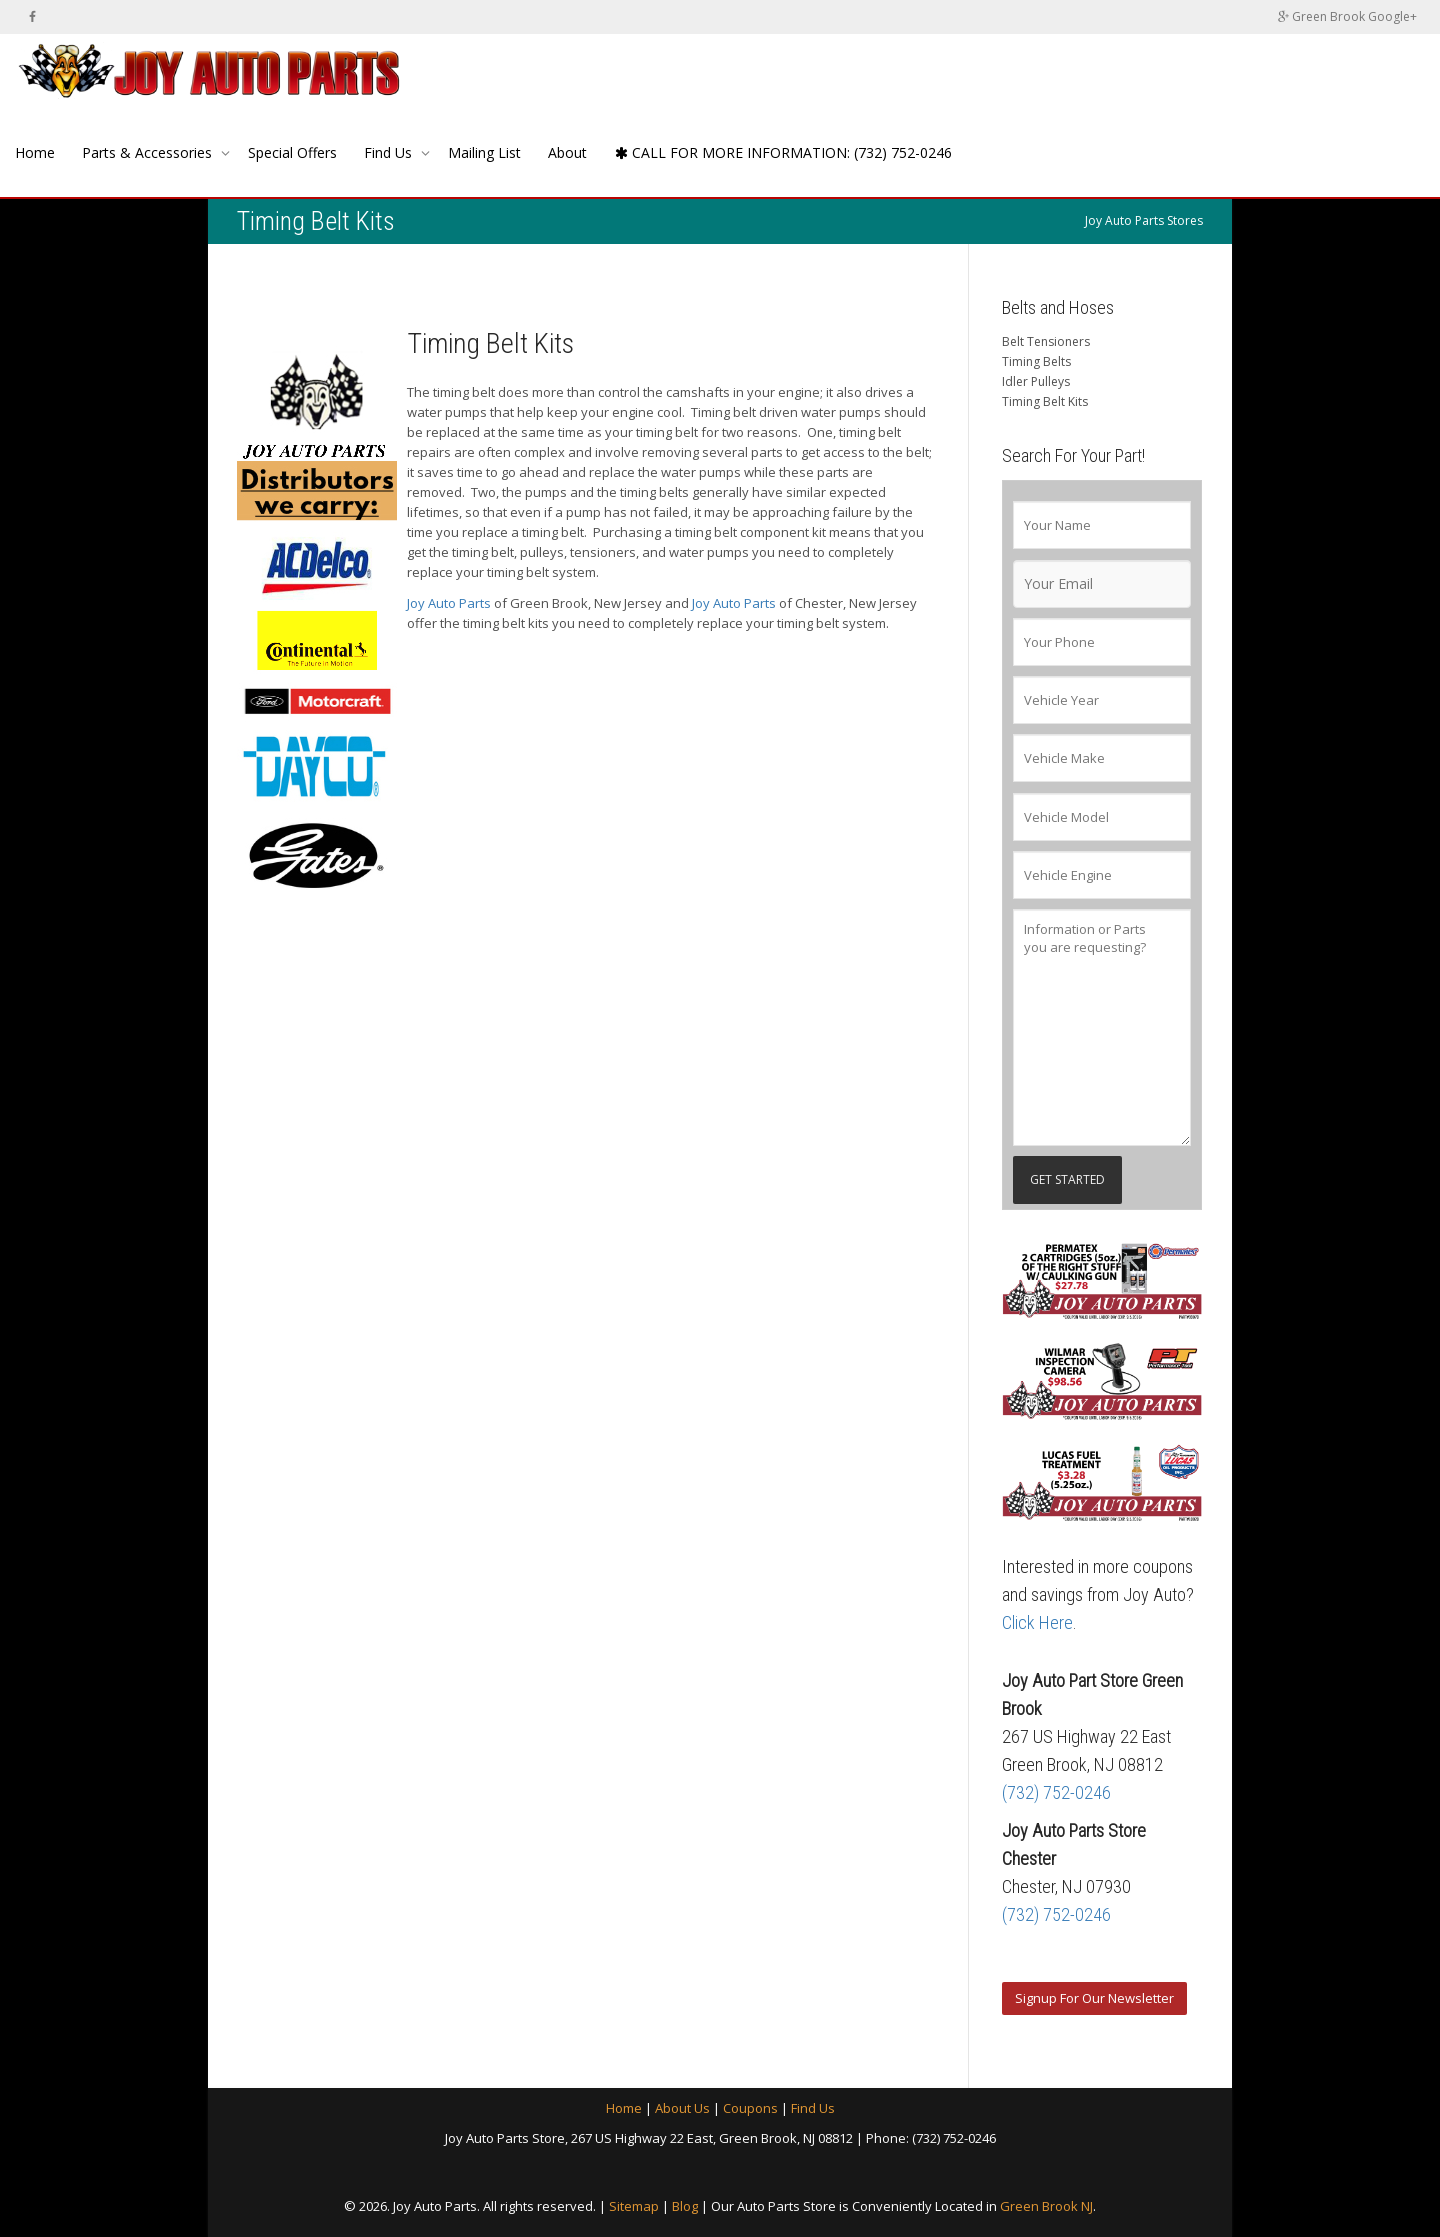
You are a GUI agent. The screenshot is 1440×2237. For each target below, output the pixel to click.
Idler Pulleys (1036, 381)
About (567, 152)
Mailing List (484, 152)
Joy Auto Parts (449, 603)
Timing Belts (1036, 361)
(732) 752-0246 (1056, 1792)
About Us (682, 2108)
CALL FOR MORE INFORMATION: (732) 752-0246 (783, 152)
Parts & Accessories (149, 152)
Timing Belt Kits (1045, 401)
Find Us (390, 152)
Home (35, 152)
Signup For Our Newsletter (1094, 1998)
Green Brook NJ (1046, 2206)
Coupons (750, 2108)
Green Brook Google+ (1347, 16)
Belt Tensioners (1046, 341)
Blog (685, 2206)
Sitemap (634, 2206)
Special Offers (292, 152)
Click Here (1037, 1622)
